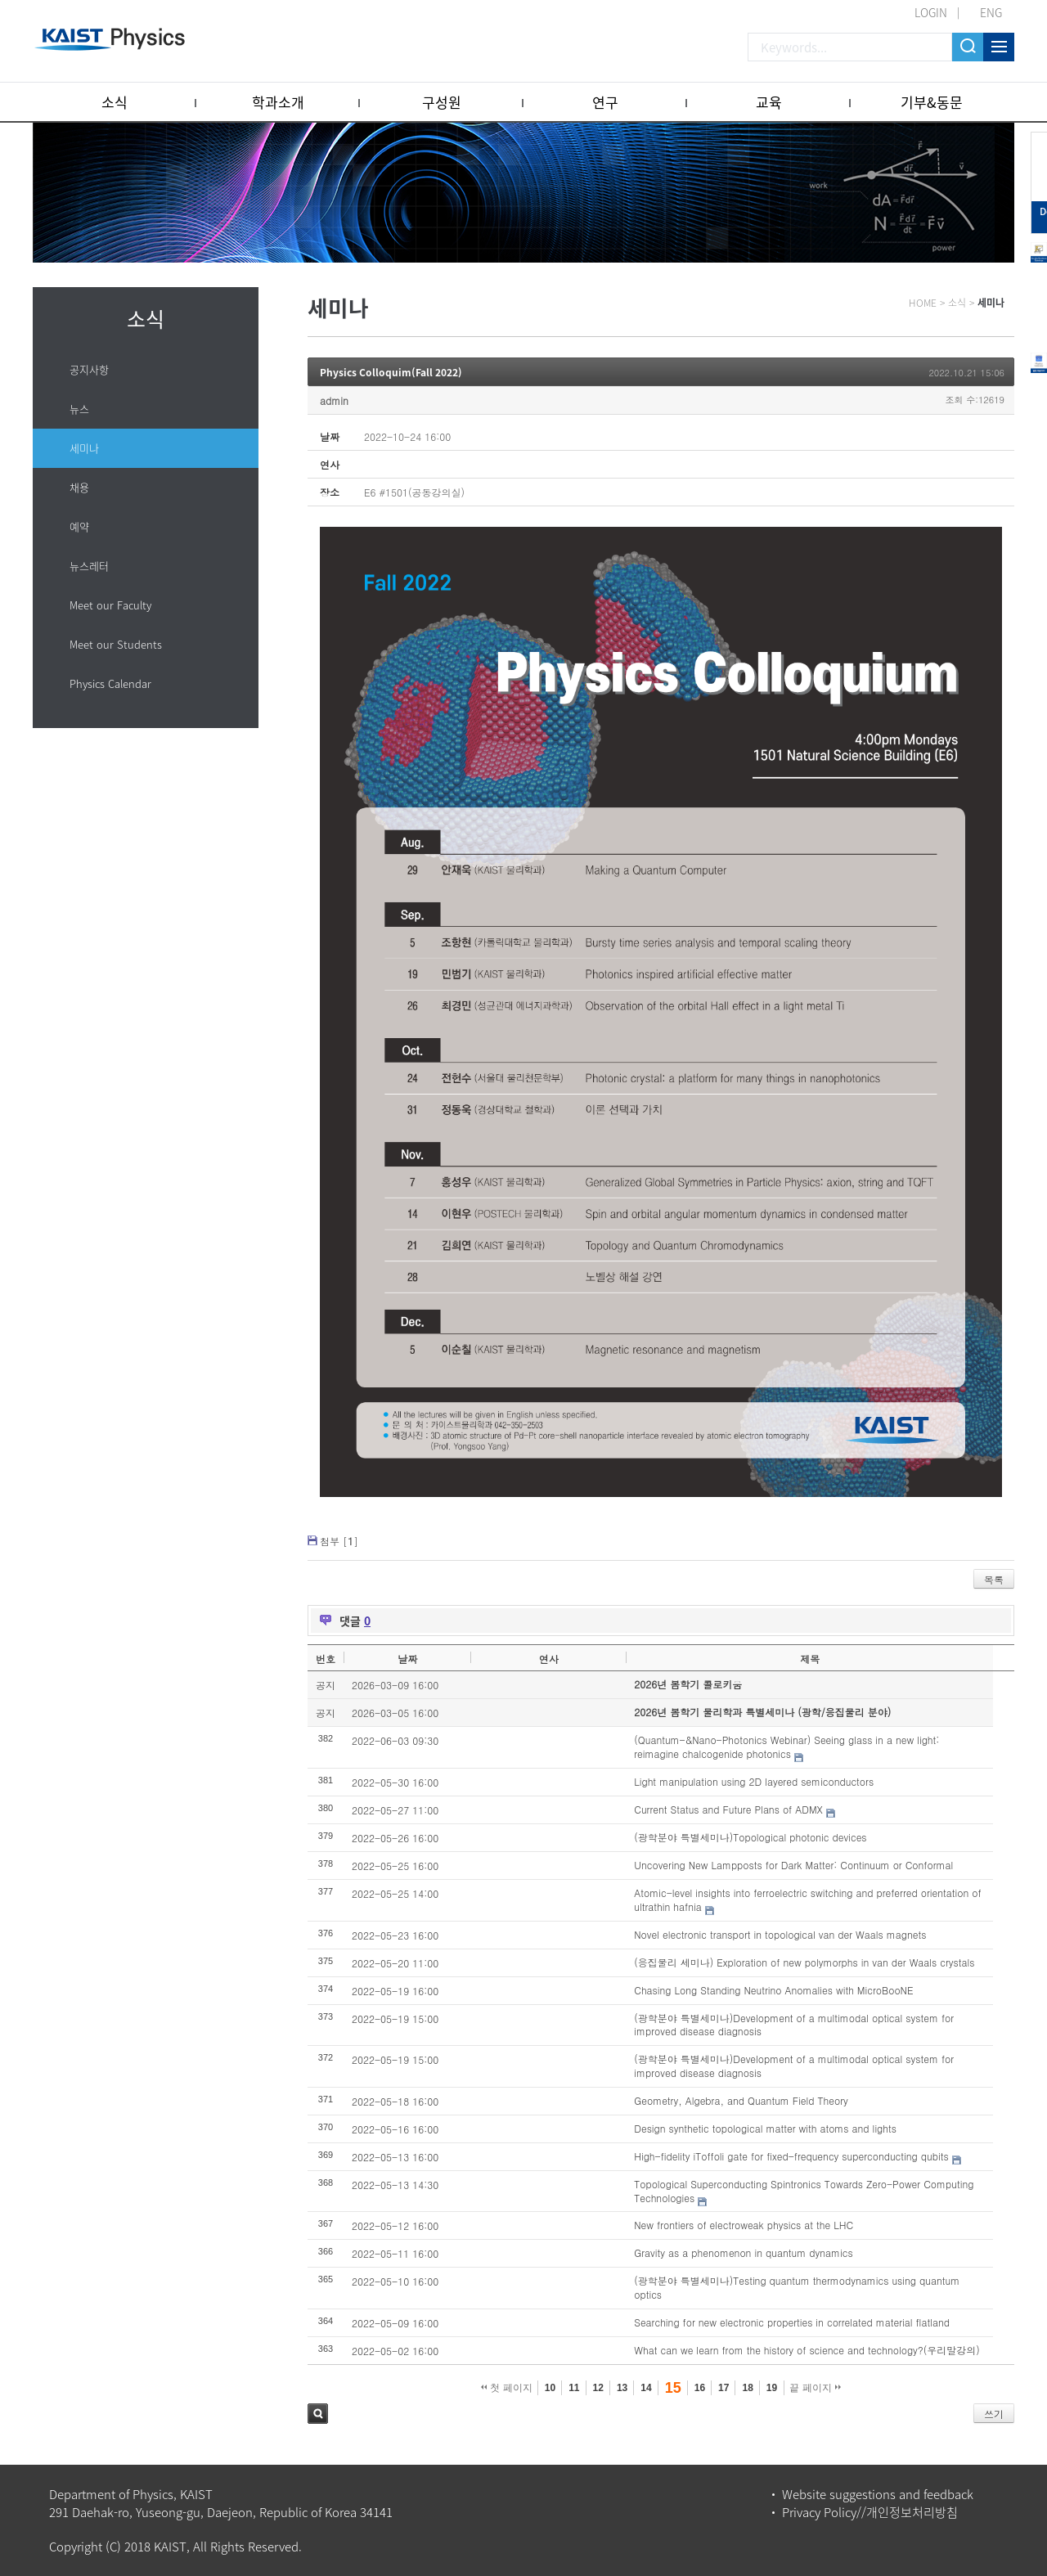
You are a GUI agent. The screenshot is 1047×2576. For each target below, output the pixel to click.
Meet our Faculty (110, 605)
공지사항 (89, 369)
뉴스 (79, 408)
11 (573, 2388)
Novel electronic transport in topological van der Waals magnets (780, 1934)
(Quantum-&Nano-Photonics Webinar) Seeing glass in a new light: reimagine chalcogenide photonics (786, 1746)
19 (771, 2388)
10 (550, 2388)
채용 (79, 487)
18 (747, 2388)
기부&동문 (932, 102)
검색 (318, 2413)
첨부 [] (339, 1541)
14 (645, 2388)
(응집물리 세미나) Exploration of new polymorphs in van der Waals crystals (804, 1962)
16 (699, 2388)
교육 (769, 102)
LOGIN (930, 12)
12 (598, 2388)
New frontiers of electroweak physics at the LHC (743, 2225)
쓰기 (994, 2414)
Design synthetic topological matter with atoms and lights (765, 2128)
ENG (991, 12)
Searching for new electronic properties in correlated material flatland (792, 2322)
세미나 (84, 448)
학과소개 (278, 102)
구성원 (441, 102)
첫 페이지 (506, 2388)
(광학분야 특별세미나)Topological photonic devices (750, 1837)
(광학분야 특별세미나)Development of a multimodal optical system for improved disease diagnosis (794, 2025)
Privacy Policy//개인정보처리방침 (870, 2512)
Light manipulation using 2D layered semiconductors (754, 1781)
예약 (79, 526)
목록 (994, 1579)
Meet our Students (116, 644)
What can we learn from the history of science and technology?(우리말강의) (807, 2350)
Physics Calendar (110, 683)
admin (334, 400)
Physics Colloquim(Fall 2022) (391, 372)
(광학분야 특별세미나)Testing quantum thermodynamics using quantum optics (796, 2287)
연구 (605, 102)
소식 (114, 102)
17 (723, 2388)
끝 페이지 (815, 2388)
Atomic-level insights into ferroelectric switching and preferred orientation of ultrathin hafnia (807, 1899)
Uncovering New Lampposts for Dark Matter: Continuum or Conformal (793, 1865)
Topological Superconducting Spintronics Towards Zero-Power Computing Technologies (803, 2191)
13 (622, 2388)
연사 (549, 1659)
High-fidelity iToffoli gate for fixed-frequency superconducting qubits (791, 2156)
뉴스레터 (89, 565)
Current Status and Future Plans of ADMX (728, 1809)
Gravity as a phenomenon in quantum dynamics (743, 2252)
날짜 (407, 1659)
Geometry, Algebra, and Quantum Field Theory (741, 2100)
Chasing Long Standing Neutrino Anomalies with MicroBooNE (773, 1990)
